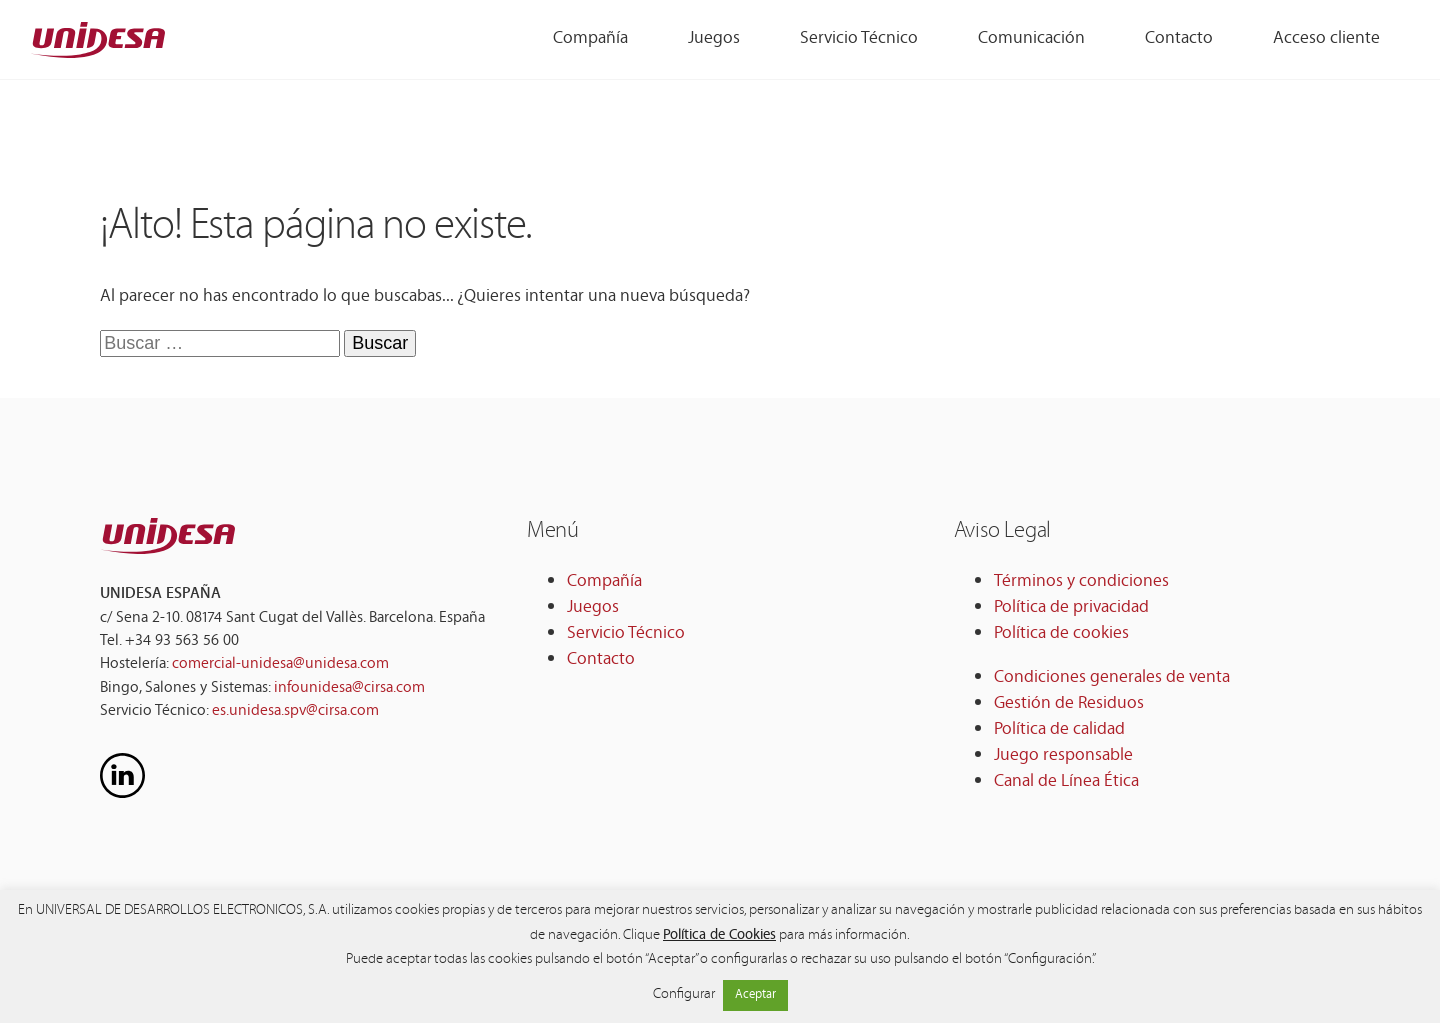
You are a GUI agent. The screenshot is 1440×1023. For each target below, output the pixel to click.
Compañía (604, 582)
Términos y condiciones (1081, 582)
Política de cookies (1061, 634)
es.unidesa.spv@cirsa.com (295, 711)
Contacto (601, 660)
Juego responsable (1063, 756)
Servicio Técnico (626, 634)
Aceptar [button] (755, 995)
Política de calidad (1059, 730)
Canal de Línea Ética (1066, 782)
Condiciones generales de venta (1112, 678)
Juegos (593, 608)
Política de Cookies (719, 936)
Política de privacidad (1071, 608)
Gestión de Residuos (1069, 704)
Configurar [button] (684, 996)
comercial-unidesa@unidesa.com (280, 664)
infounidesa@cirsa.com (349, 688)
